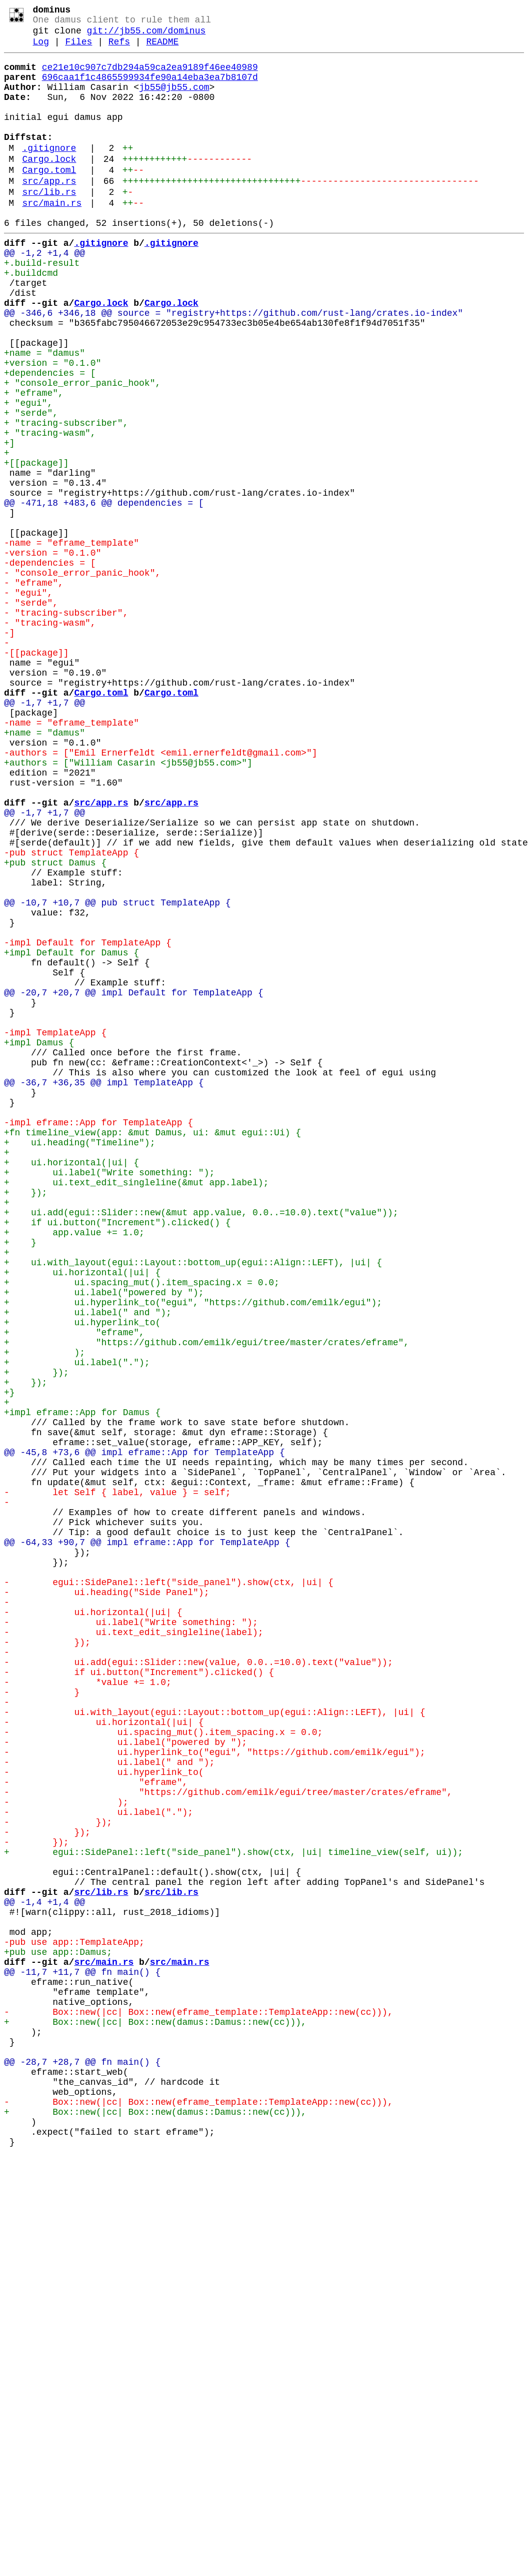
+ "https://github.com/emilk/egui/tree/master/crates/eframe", (206, 1602)
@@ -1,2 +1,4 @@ (44, 294)
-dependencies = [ (50, 666)
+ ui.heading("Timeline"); (79, 1362)
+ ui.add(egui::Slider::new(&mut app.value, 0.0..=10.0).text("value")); (201, 1446)
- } (42, 2021)
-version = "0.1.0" (52, 654)
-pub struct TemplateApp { (71, 1014)
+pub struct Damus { (55, 1026)
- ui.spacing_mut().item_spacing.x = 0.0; (163, 2069)
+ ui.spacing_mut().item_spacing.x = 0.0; (142, 1530)
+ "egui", (28, 474)
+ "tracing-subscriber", (66, 498)
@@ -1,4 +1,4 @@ (44, 2273)
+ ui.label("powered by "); (104, 1542)
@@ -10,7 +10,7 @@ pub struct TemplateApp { (117, 1074)
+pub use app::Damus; (58, 2333)
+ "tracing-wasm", (50, 510)
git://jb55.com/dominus (146, 36)
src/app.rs (49, 212)
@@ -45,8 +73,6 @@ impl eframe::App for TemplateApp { (144, 1733)
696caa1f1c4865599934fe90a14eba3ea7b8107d (150, 88)
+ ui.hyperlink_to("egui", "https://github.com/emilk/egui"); (193, 1554)
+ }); (25, 1422)
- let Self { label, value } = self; (117, 1781)
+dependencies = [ (50, 438)
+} (9, 1662)
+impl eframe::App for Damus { (82, 1686)
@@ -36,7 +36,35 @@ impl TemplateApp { (104, 1290)
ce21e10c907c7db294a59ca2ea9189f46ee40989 (150, 76)
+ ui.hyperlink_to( (82, 1578)
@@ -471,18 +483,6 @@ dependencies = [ (104, 594)
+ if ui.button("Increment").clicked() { (117, 1458)
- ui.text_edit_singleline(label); (133, 1949)
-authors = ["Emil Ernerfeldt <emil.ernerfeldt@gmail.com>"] (160, 894)
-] (9, 750)
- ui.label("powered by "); (125, 2081)
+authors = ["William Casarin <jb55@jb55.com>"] (128, 906)
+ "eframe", (34, 462)
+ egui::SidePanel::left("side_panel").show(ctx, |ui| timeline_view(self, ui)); (233, 2213)
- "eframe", (34, 690)
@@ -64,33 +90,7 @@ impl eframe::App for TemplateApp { (147, 1841)
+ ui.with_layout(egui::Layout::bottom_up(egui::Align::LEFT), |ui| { (193, 1506)
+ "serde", (31, 486)
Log (41, 49)
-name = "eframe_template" (71, 642)
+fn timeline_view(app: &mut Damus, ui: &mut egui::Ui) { (152, 1350)
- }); (47, 1961)
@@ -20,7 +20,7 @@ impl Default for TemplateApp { (133, 1182)
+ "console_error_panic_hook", (82, 450)
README (162, 49)
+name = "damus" (44, 414)
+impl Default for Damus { (71, 1134)
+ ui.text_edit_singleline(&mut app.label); (136, 1410)
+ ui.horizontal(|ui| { (71, 1386)
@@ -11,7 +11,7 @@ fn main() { (82, 2357)
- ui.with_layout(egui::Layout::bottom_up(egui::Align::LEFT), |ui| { (214, 2045)
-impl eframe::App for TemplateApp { (98, 1338)
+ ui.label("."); (77, 1626)
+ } (20, 1482)
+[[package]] (36, 546)
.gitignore (49, 173)
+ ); (44, 1614)
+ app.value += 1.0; (74, 1470)
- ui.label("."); (98, 2165)
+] (9, 522)
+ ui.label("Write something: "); (109, 1398)
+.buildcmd (31, 318)
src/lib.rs (49, 225)
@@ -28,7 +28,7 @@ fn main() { (82, 2465)
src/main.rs (52, 238)
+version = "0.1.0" (52, 426)
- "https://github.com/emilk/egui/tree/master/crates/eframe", (228, 2141)
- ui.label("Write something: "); (131, 1937)
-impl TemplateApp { (55, 1230)
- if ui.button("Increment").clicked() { (139, 1997)
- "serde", (31, 714)
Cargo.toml (49, 199)
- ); (66, 2153)
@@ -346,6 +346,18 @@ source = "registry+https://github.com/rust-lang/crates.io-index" (233, 366)
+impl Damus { (39, 1242)
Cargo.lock (49, 186)
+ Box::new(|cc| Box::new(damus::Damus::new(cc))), (155, 2417)
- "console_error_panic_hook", (82, 678)
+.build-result (42, 306)
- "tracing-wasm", (50, 738)
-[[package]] (36, 774)
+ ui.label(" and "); (88, 1566)
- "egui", (28, 702)
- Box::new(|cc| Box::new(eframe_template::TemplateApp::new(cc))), (198, 2405)
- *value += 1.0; (88, 2009)
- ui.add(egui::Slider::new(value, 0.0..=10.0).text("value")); (198, 1985)
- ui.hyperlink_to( (104, 2117)
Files (78, 49)
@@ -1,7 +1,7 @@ (44, 834)
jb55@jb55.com (174, 100)
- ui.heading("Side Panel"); (106, 1901)
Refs (119, 49)
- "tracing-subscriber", (66, 726)
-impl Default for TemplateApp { (88, 1122)
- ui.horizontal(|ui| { (93, 1925)
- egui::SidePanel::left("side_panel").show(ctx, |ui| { (169, 1889)
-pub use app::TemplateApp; (74, 2321)
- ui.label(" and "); (109, 2105)
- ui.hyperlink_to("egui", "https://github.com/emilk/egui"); (214, 2093)
